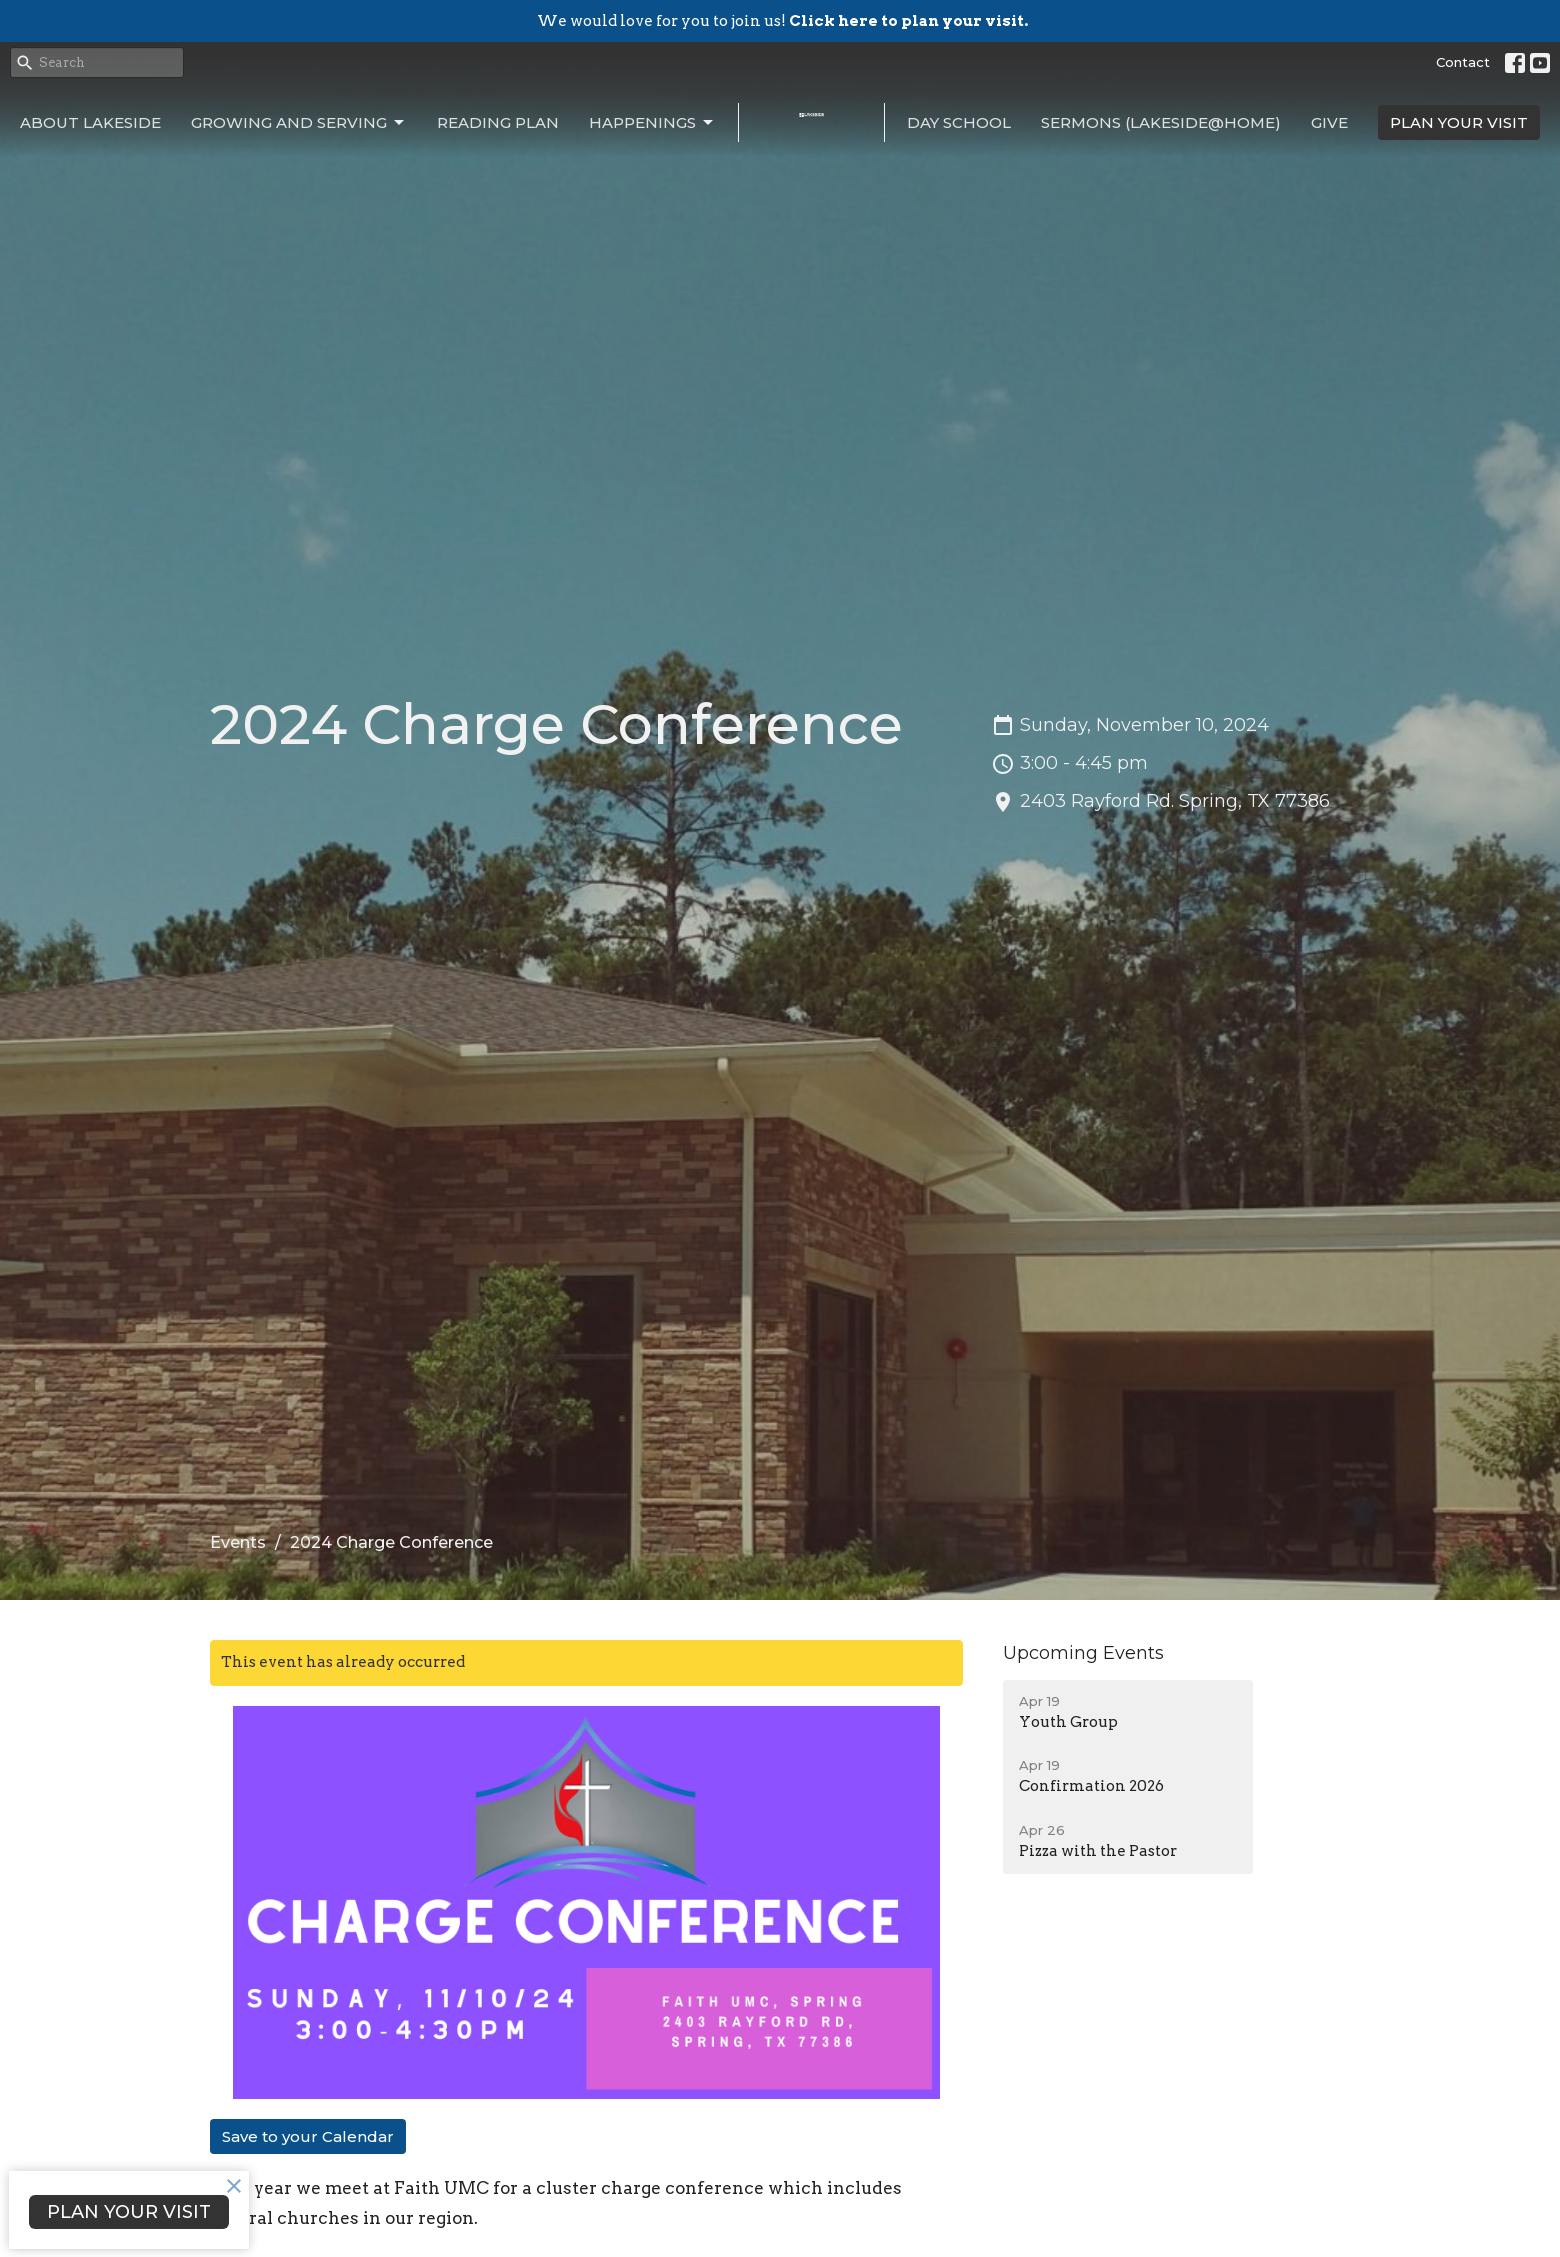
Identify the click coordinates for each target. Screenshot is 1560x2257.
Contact (1463, 62)
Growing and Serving (299, 123)
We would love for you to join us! (782, 21)
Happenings (652, 123)
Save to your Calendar (308, 2136)
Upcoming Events (1083, 1653)
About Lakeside (90, 122)
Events (238, 1542)
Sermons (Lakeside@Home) (1161, 122)
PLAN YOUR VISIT (1459, 122)
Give (1329, 122)
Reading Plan (498, 122)
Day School (959, 122)
